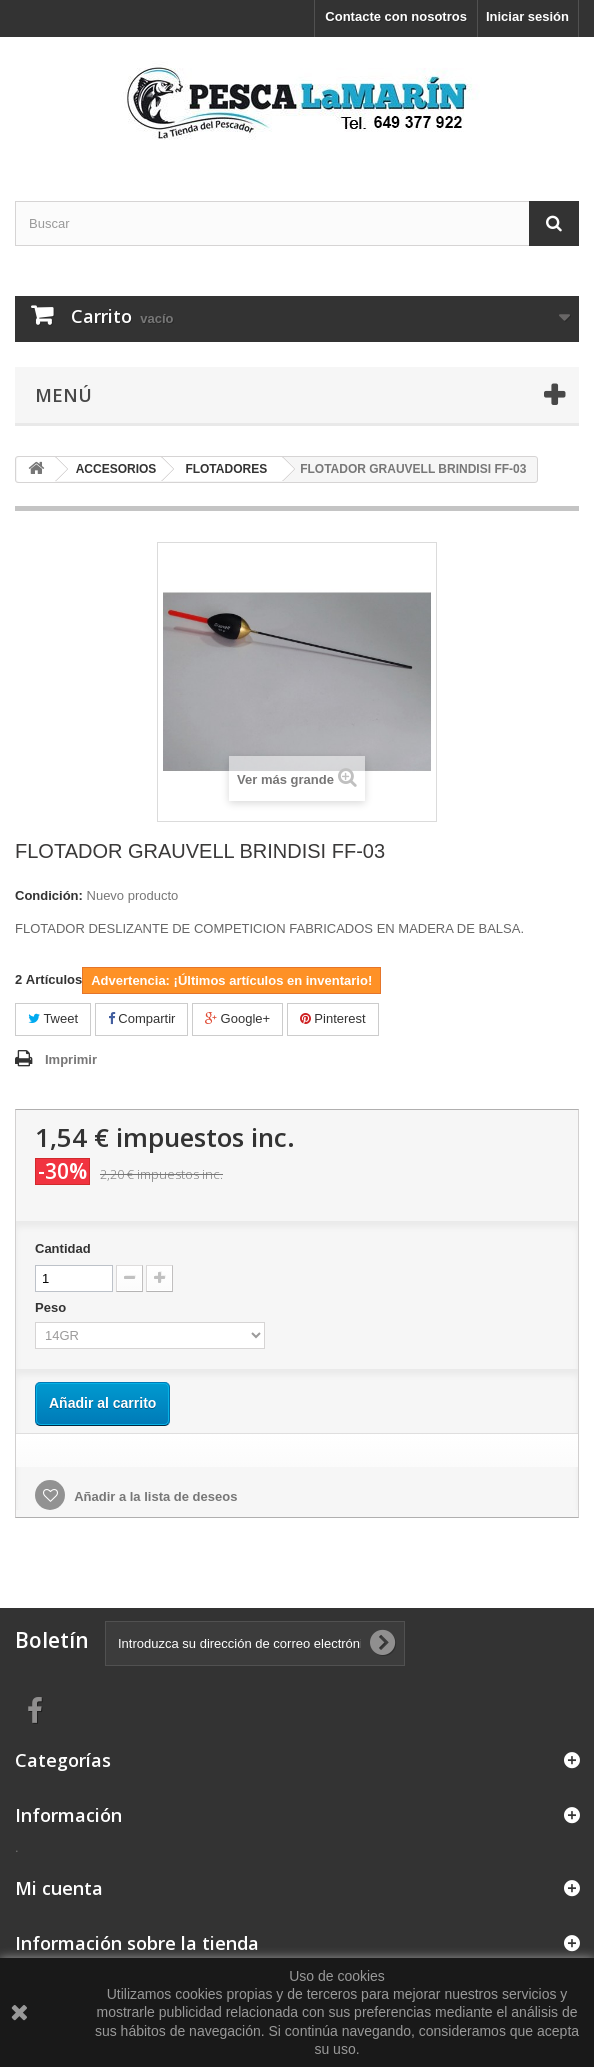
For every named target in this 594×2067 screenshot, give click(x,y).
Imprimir (71, 1059)
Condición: (49, 895)
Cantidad (63, 1248)
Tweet (53, 1018)
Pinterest (333, 1018)
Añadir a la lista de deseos (154, 1496)
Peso (52, 1307)
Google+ (237, 1018)
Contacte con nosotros (396, 16)
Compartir (142, 1018)
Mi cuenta (59, 1888)
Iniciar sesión (527, 16)
